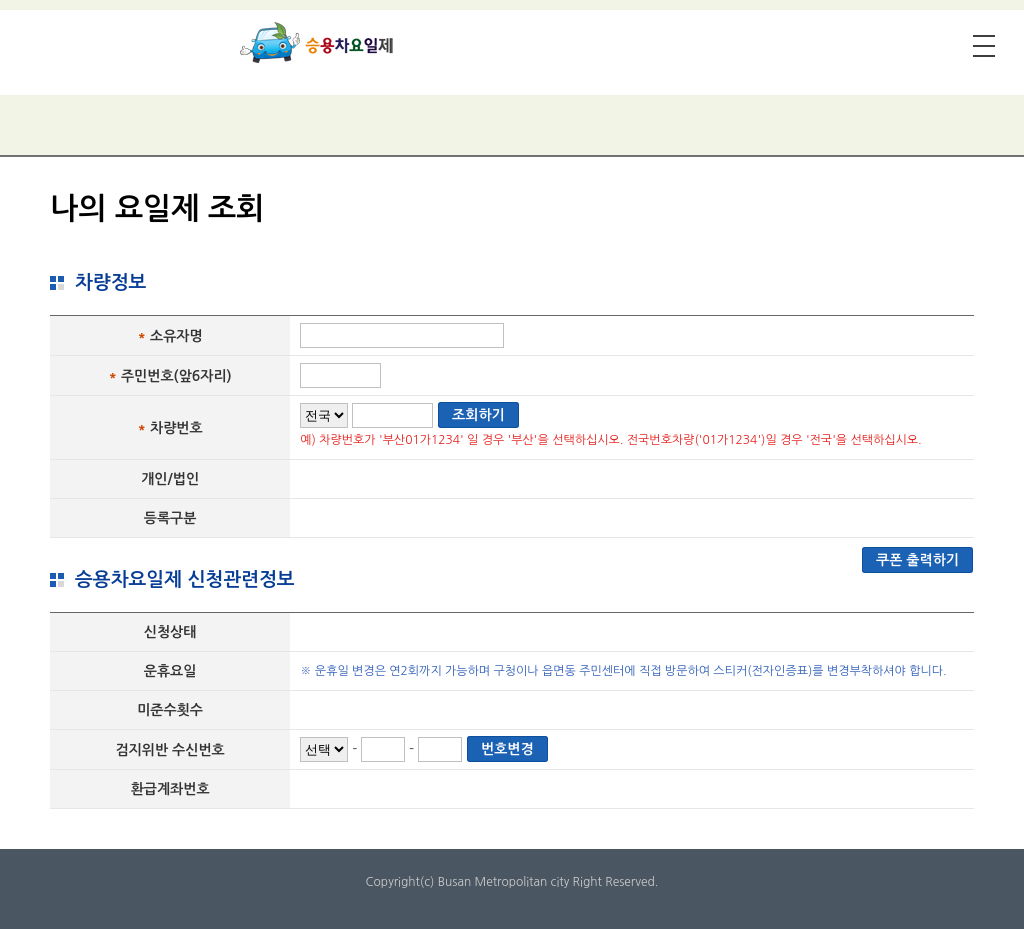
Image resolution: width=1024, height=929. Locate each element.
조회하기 (478, 415)
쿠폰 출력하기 (917, 560)
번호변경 (507, 749)
